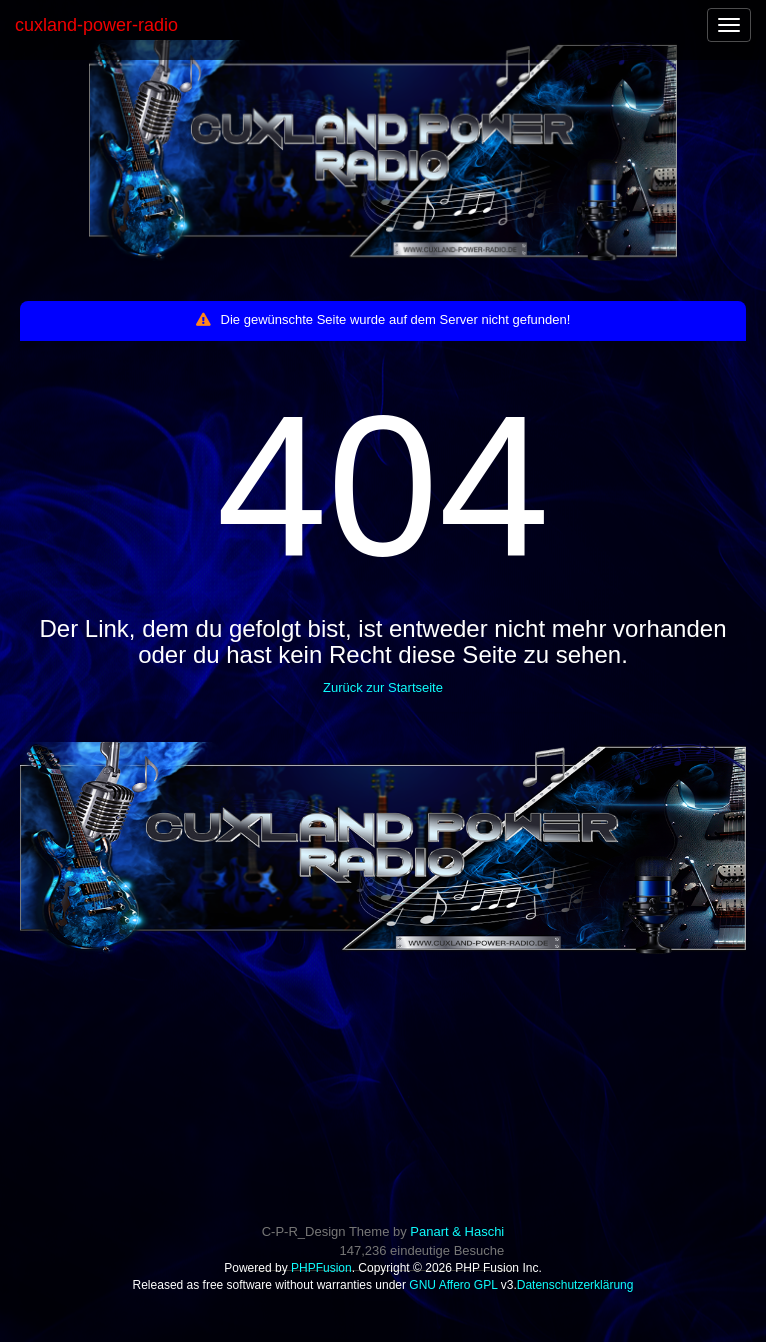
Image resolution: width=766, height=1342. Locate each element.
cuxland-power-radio (96, 25)
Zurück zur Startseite (383, 687)
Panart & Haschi (457, 1231)
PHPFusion (321, 1268)
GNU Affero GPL (453, 1285)
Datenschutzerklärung (575, 1285)
